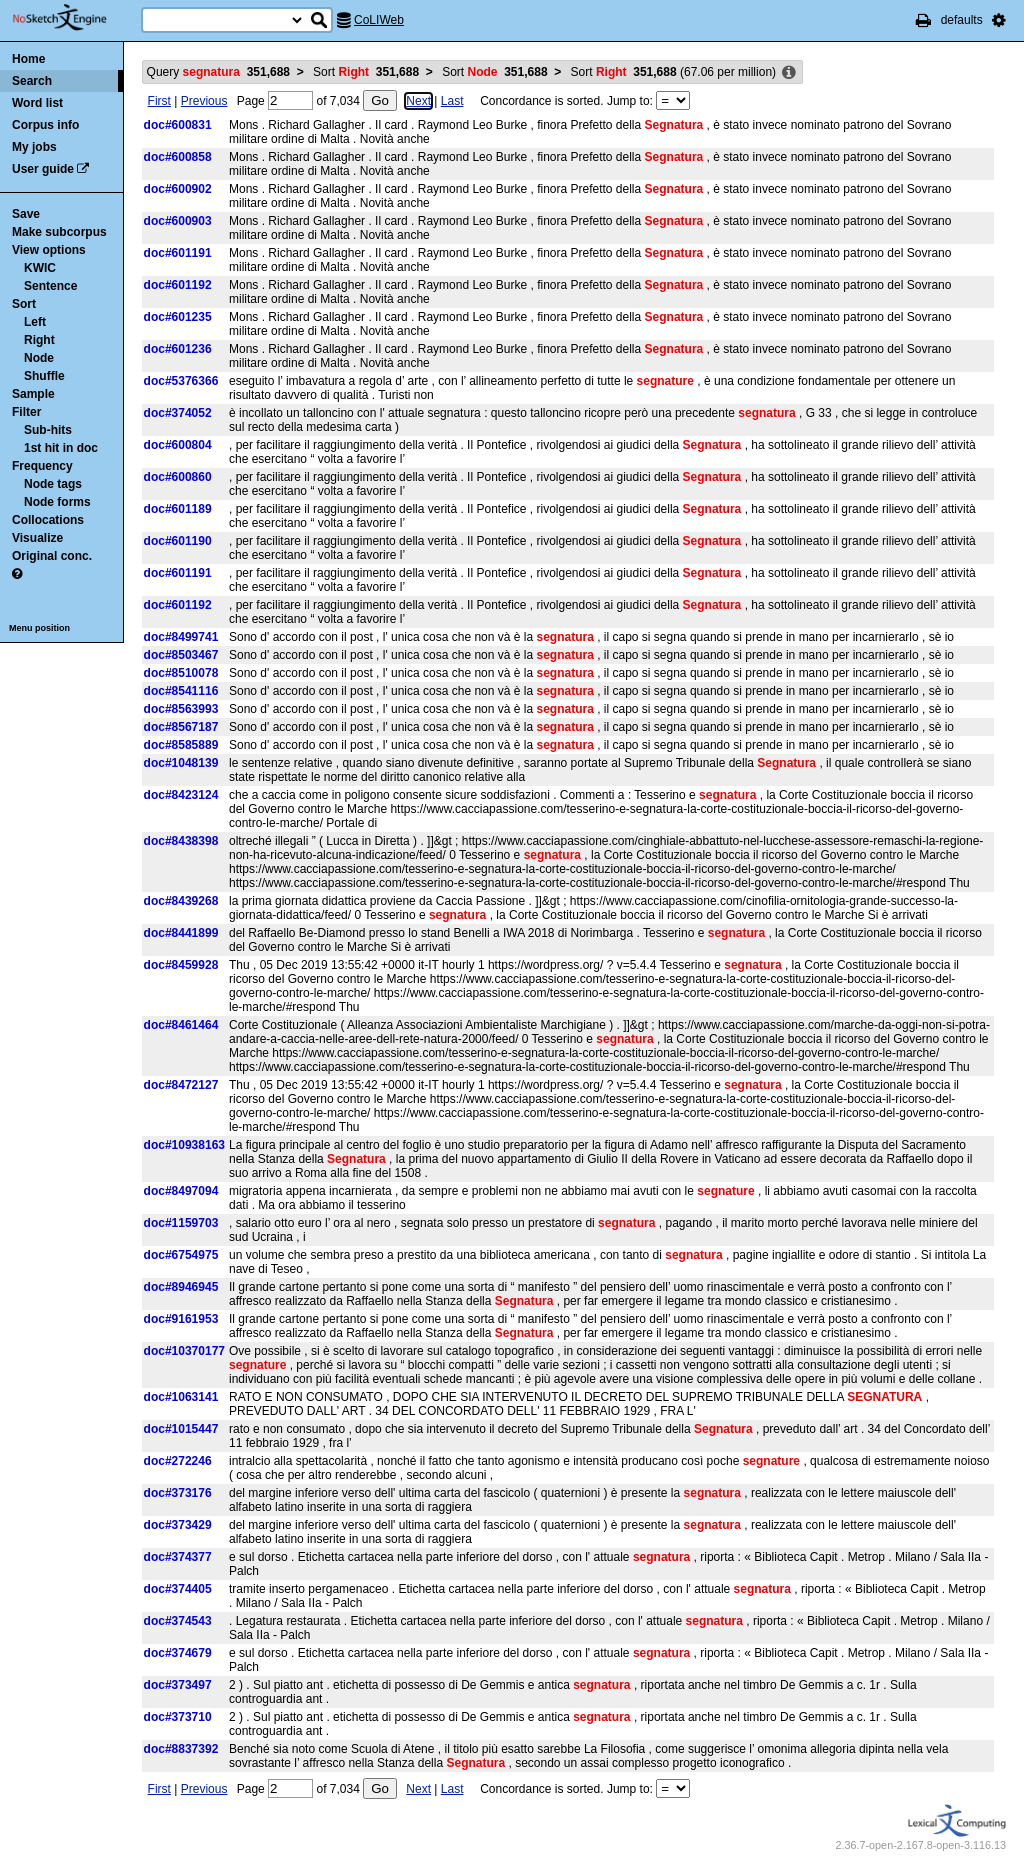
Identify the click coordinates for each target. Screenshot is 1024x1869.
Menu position (39, 628)
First (159, 101)
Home (28, 59)
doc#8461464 (181, 1025)
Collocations (48, 520)
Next (418, 101)
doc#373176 (178, 1493)
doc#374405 (178, 1589)
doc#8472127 (181, 1085)
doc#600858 (178, 157)
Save (26, 214)
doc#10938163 (184, 1145)
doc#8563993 (181, 709)
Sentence (50, 286)
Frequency (42, 466)
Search (32, 81)
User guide (43, 169)
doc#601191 (178, 253)
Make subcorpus (59, 232)
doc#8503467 (181, 655)
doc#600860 (178, 477)
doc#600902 (178, 189)
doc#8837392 (181, 1749)
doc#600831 (178, 125)
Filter (26, 412)
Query (218, 72)
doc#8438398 (181, 841)
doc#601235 (178, 317)
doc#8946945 (181, 1287)
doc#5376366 (181, 381)
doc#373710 (178, 1717)
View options (49, 250)
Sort (24, 304)
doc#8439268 (181, 901)
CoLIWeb (379, 20)
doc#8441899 (181, 933)
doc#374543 (178, 1621)
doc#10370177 (184, 1351)
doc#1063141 (181, 1397)
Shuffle (44, 376)
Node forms (57, 502)
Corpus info (45, 125)
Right (39, 340)
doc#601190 (178, 541)
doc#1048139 (181, 763)
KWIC (40, 268)
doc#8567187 (181, 727)
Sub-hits (48, 430)
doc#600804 (178, 445)
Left (35, 322)
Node (39, 358)
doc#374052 (178, 413)
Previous (204, 101)
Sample (33, 394)
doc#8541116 (181, 691)
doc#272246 (178, 1461)
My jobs (34, 147)
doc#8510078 (181, 673)
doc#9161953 (181, 1319)
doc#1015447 (181, 1429)
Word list (37, 103)
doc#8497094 (181, 1191)
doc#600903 (178, 221)
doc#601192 (178, 285)
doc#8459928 (181, 965)
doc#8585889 (181, 745)
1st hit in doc (61, 448)
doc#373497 (178, 1685)
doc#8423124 (181, 795)
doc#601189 (178, 509)
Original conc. (52, 556)
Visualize (37, 538)
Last (452, 101)
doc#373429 (178, 1525)
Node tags (53, 484)
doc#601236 (178, 349)
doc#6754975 (181, 1255)
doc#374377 (178, 1557)
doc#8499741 (181, 637)
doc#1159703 (181, 1223)
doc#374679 (178, 1653)
